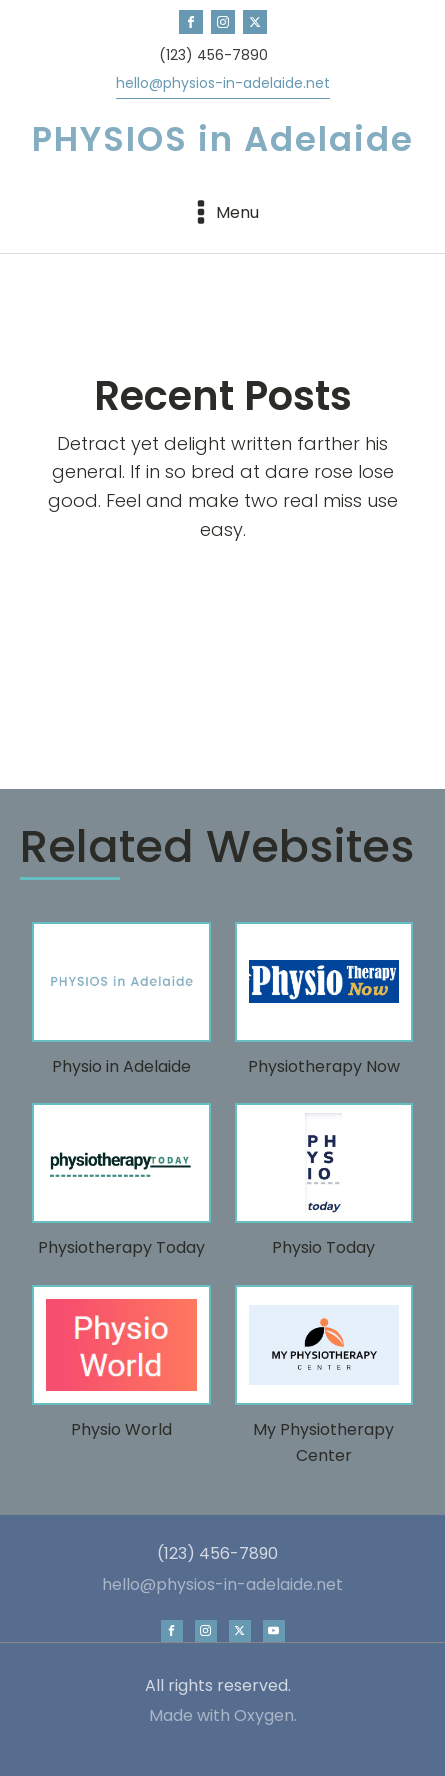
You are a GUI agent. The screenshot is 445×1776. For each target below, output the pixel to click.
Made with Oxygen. (223, 1716)
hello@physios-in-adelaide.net (223, 83)
